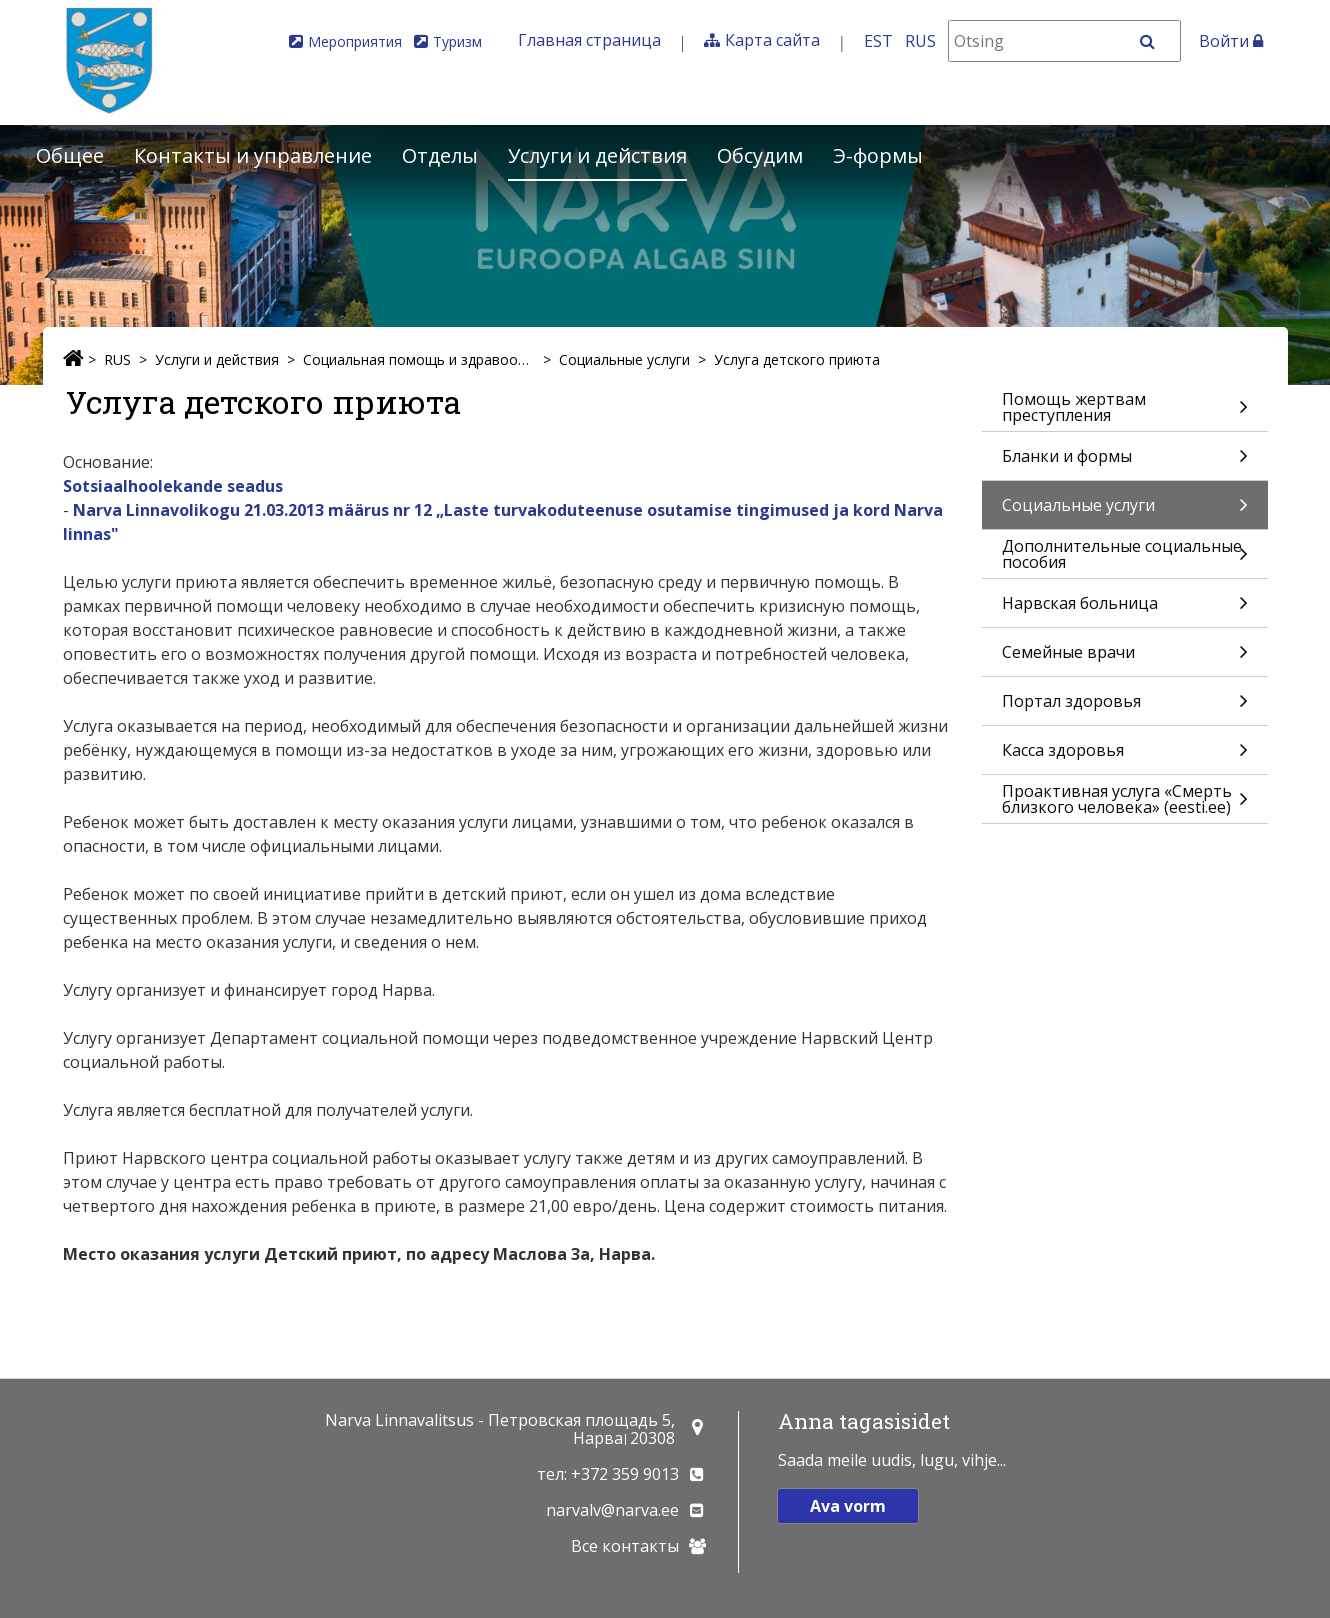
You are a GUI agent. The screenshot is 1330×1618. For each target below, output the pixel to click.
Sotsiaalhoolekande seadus (173, 486)
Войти (1231, 41)
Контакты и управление (253, 155)
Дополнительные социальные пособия (1125, 556)
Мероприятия (355, 41)
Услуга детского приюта (797, 359)
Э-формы (878, 155)
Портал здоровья (1125, 707)
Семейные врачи (1125, 658)
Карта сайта (772, 40)
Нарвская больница (1125, 609)
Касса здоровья (1125, 756)
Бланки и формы (1125, 462)
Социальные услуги (624, 359)
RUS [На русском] (920, 41)
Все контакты (625, 1546)
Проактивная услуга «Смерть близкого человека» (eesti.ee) (1125, 801)
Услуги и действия (597, 155)
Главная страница (589, 40)
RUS (117, 359)
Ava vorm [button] (848, 1506)
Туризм (457, 41)
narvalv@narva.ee (612, 1510)
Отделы (440, 155)
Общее (70, 155)
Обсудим (760, 155)
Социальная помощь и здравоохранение (419, 359)
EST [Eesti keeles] (878, 41)
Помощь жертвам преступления (1125, 409)
